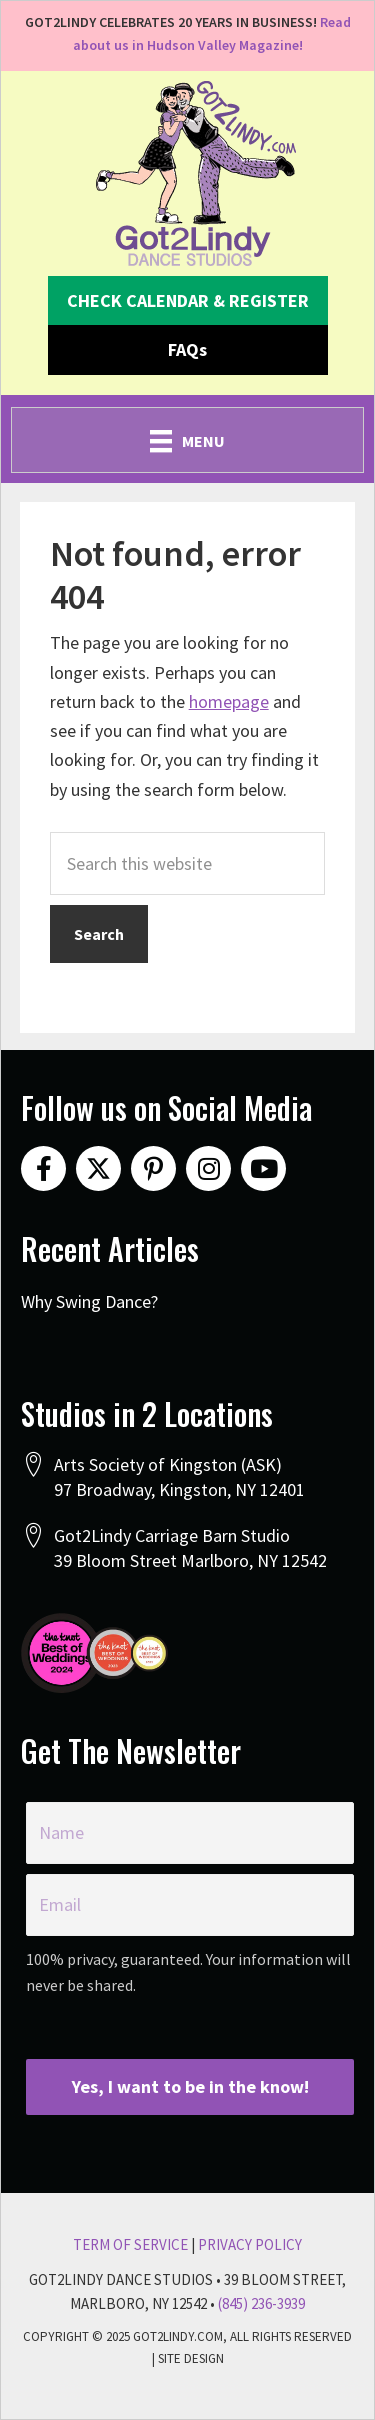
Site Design (191, 2358)
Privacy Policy (250, 2244)
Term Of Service (130, 2244)
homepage (229, 701)
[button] (188, 301)
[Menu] (187, 440)
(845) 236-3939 (261, 2303)
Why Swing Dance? (89, 1301)
